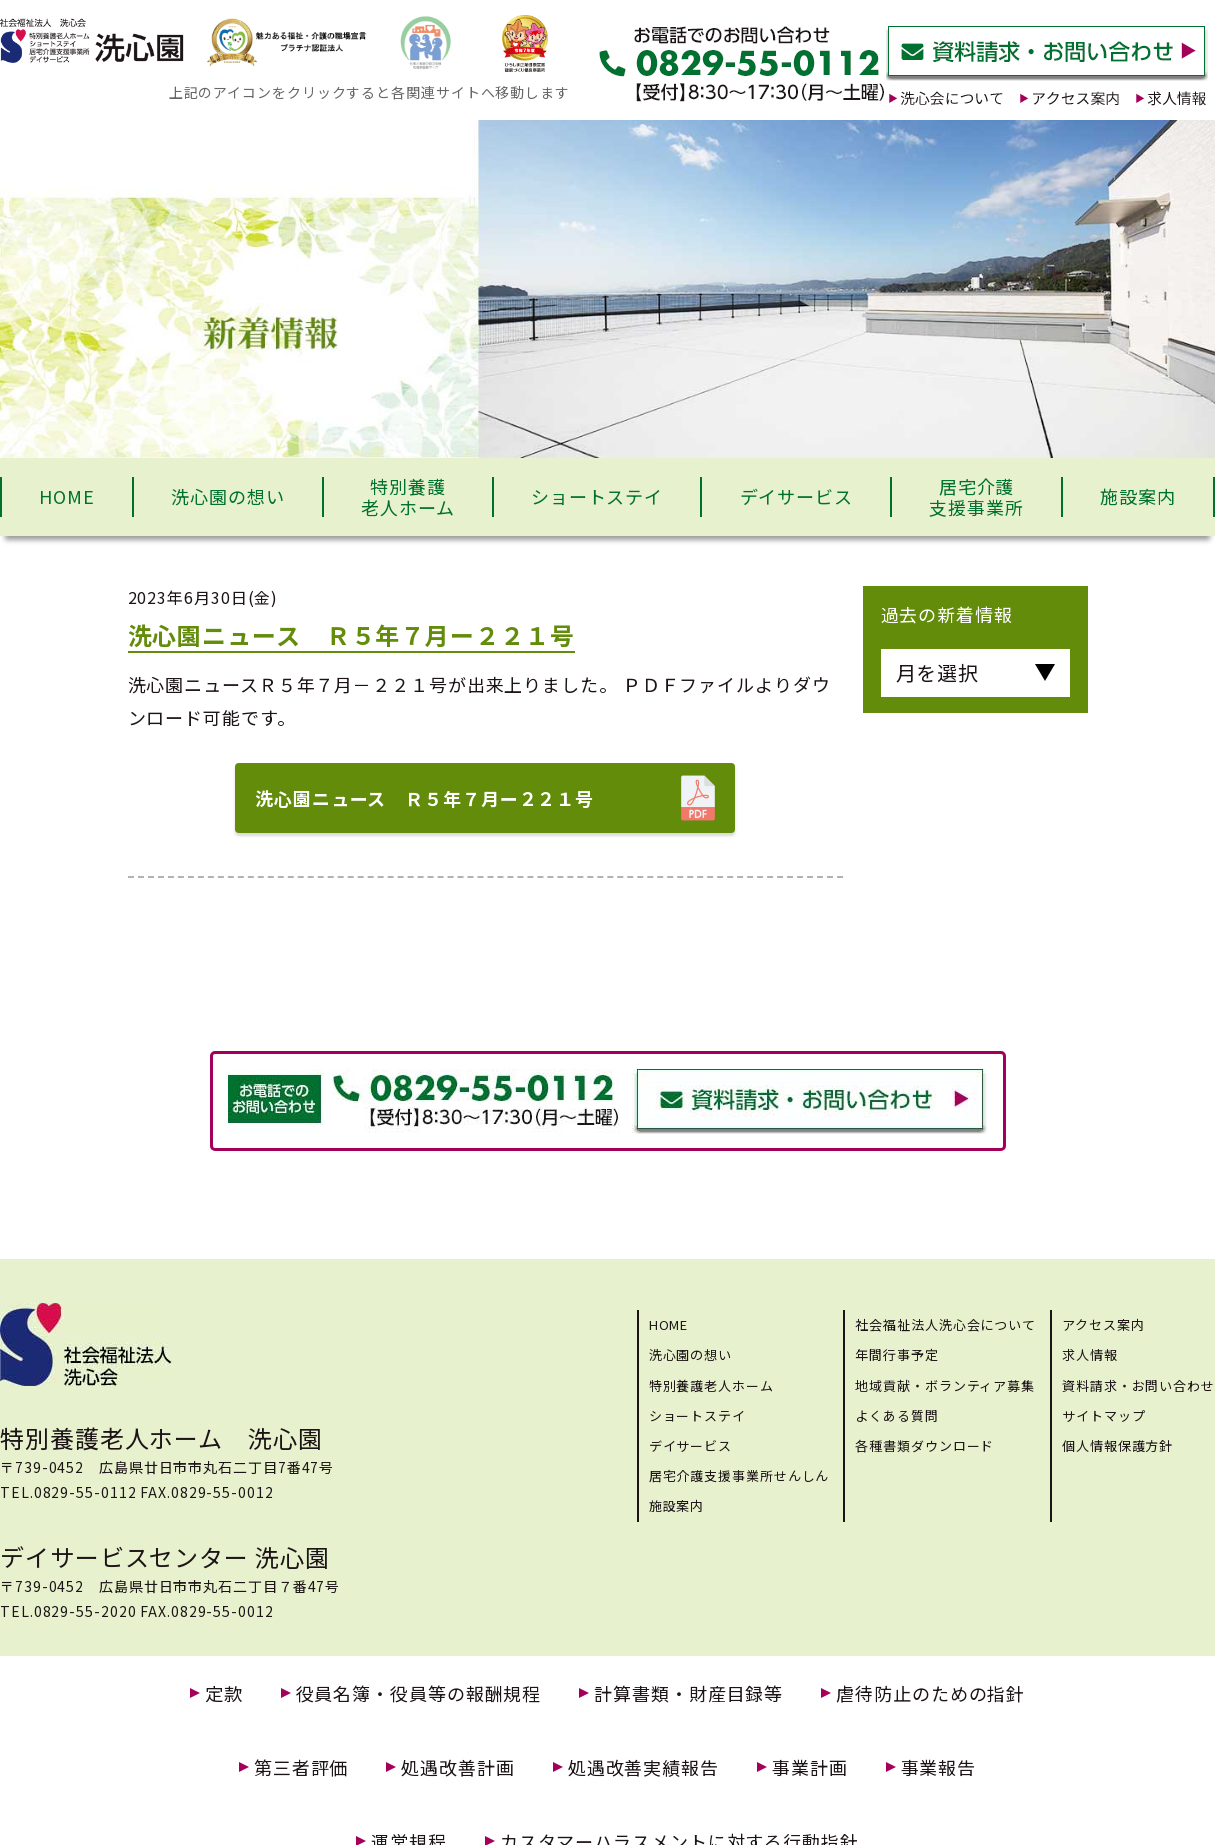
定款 (224, 1693)
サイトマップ (1103, 1415)
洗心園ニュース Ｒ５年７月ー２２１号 (424, 798)
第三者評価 (301, 1767)
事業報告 (939, 1767)
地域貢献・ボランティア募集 (945, 1385)
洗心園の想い (227, 496)
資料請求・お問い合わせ (1138, 1385)
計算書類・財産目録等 (688, 1693)
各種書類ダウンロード (924, 1445)
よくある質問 (896, 1415)
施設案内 (1138, 496)
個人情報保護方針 (1117, 1445)
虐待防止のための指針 (930, 1693)
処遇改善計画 (457, 1767)
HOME (67, 496)
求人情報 (1090, 1354)
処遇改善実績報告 (643, 1767)
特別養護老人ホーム (408, 497)
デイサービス (796, 496)
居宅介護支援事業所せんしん (739, 1475)
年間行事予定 (896, 1354)
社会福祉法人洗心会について (945, 1324)
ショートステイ (597, 496)
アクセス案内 (1103, 1324)
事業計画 (810, 1767)
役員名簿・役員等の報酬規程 (419, 1693)
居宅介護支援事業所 (976, 497)
